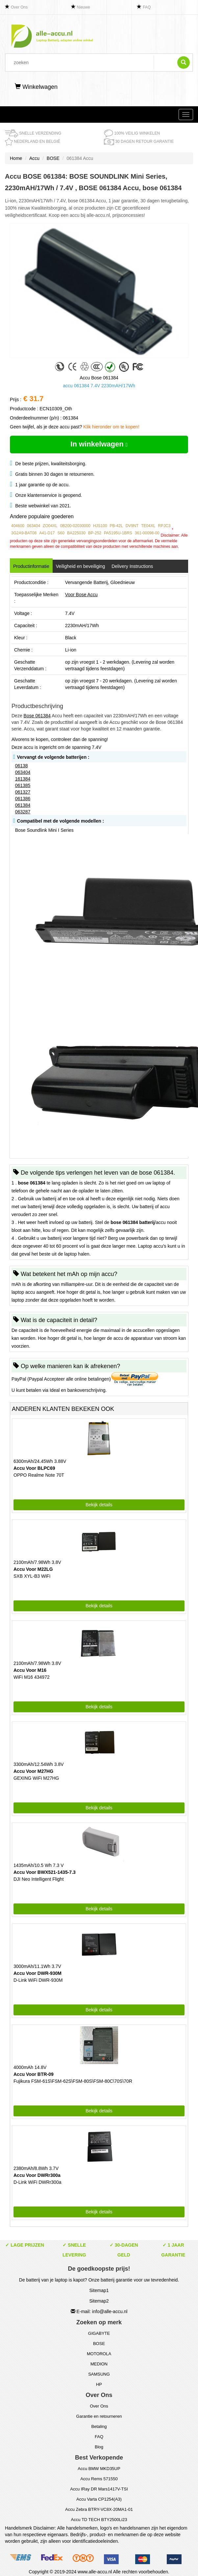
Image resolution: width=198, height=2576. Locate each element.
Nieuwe (83, 7)
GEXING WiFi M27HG (36, 1778)
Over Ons (19, 7)
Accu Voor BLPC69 (34, 1468)
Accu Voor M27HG (33, 1771)
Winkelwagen (36, 87)
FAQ (147, 7)
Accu (34, 158)
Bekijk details (99, 1504)
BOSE (53, 158)
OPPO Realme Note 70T (38, 1475)
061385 (23, 785)
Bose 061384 (37, 715)
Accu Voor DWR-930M (37, 1973)
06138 (21, 765)
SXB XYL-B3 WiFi (31, 1576)
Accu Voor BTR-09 (33, 2074)
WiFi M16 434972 (31, 1677)
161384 (23, 778)
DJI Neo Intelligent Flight (38, 1879)
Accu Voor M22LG (33, 1569)
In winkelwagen (98, 444)
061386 (23, 798)
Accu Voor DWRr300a (37, 2175)
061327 (23, 792)
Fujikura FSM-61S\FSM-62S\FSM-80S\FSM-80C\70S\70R (72, 2081)
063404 (23, 772)
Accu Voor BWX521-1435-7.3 (44, 1872)
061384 (23, 805)
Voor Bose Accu (81, 594)
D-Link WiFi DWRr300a (37, 2182)
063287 (23, 811)
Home (16, 158)
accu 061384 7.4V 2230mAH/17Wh (99, 385)
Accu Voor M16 (29, 1670)
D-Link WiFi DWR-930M (37, 1980)
